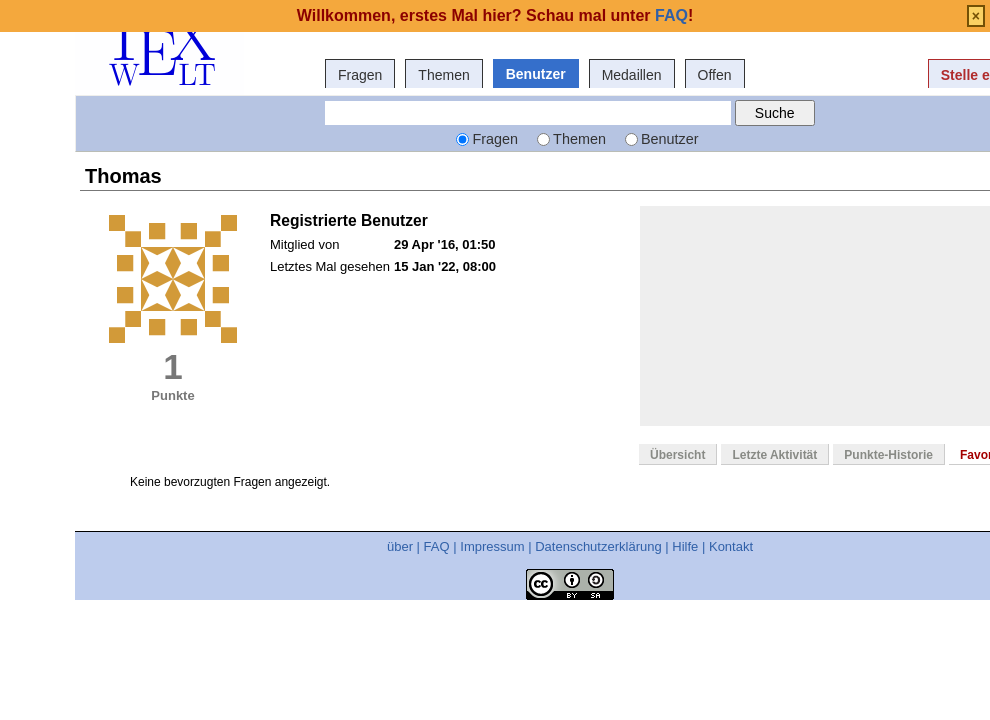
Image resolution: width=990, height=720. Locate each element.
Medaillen (632, 75)
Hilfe (685, 546)
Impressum (492, 546)
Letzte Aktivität (774, 455)
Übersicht (677, 455)
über (400, 546)
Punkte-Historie (888, 455)
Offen (715, 75)
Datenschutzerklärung (598, 546)
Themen (443, 75)
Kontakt (731, 546)
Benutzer (536, 74)
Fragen (360, 75)
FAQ (437, 546)
